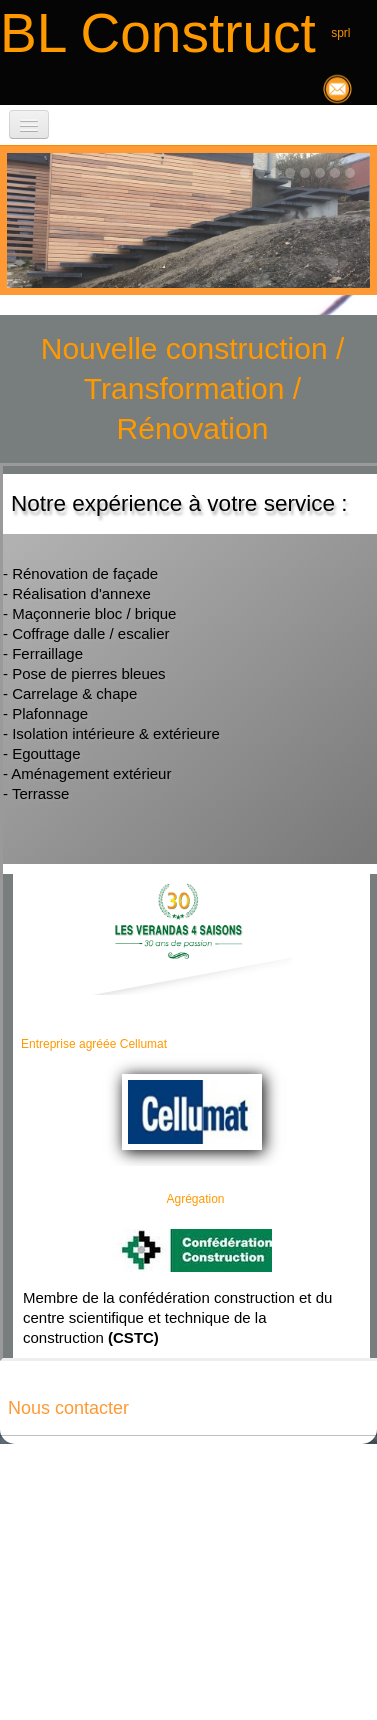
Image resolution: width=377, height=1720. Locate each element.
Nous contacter (68, 1408)
